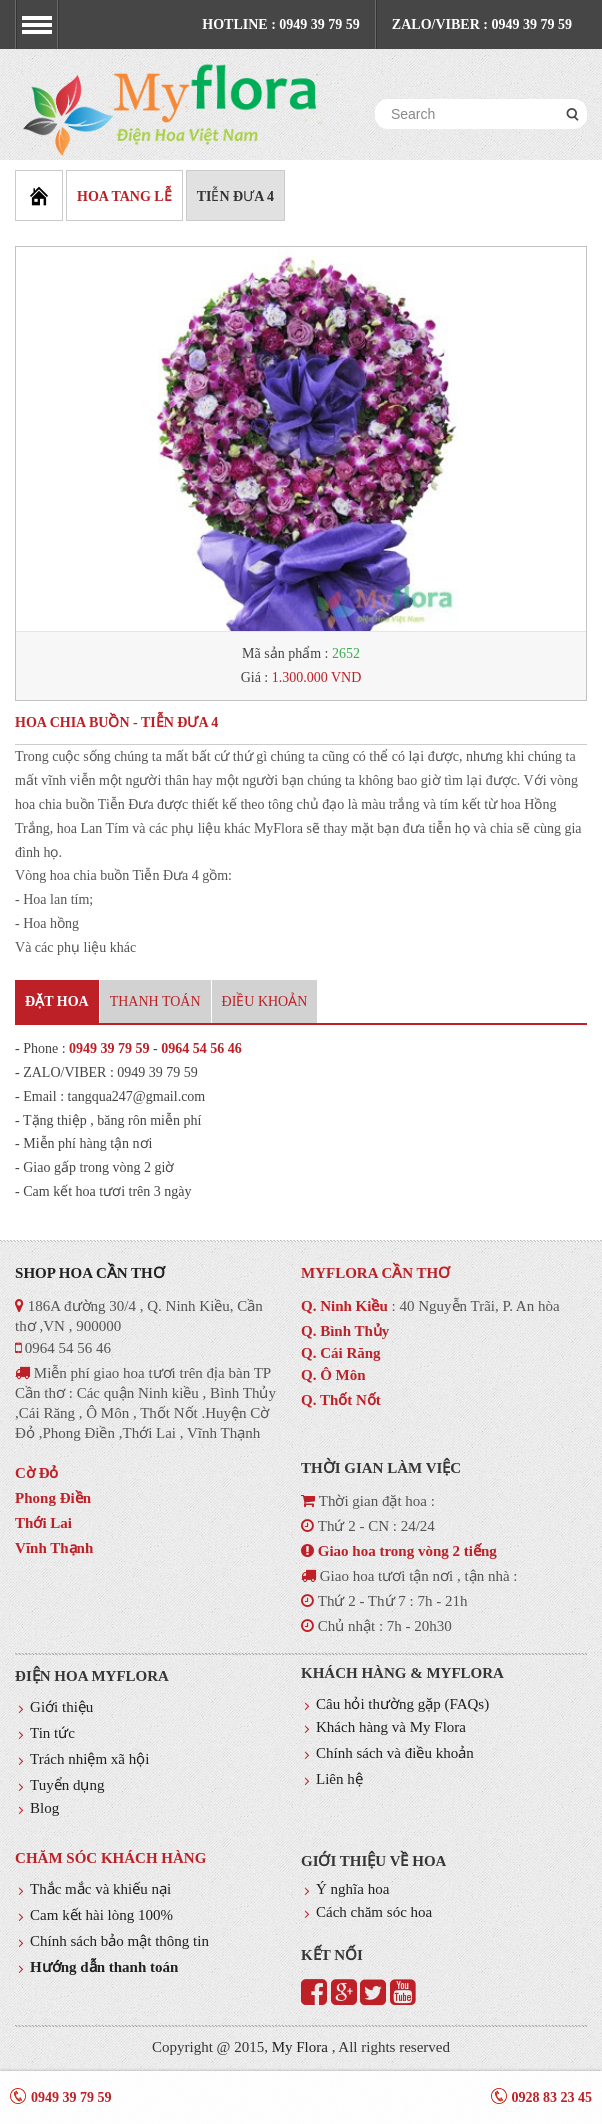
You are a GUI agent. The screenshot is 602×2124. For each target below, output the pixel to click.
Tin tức (52, 1733)
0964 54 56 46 (201, 1048)
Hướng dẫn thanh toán (104, 1967)
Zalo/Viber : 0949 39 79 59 (482, 24)
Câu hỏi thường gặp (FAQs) (402, 1704)
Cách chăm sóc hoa (374, 1912)
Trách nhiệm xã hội (89, 1759)
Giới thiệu (61, 1707)
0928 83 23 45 (552, 2097)
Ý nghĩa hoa (352, 1889)
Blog (44, 1808)
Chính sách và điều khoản (395, 1753)
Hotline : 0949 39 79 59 (281, 24)
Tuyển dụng (67, 1785)
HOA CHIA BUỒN (72, 722)
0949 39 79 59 (109, 1048)
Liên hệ (339, 1779)
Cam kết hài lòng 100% (101, 1915)
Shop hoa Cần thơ (90, 1273)
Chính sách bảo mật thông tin (119, 1941)
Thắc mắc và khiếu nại (100, 1889)
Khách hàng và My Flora (391, 1727)
